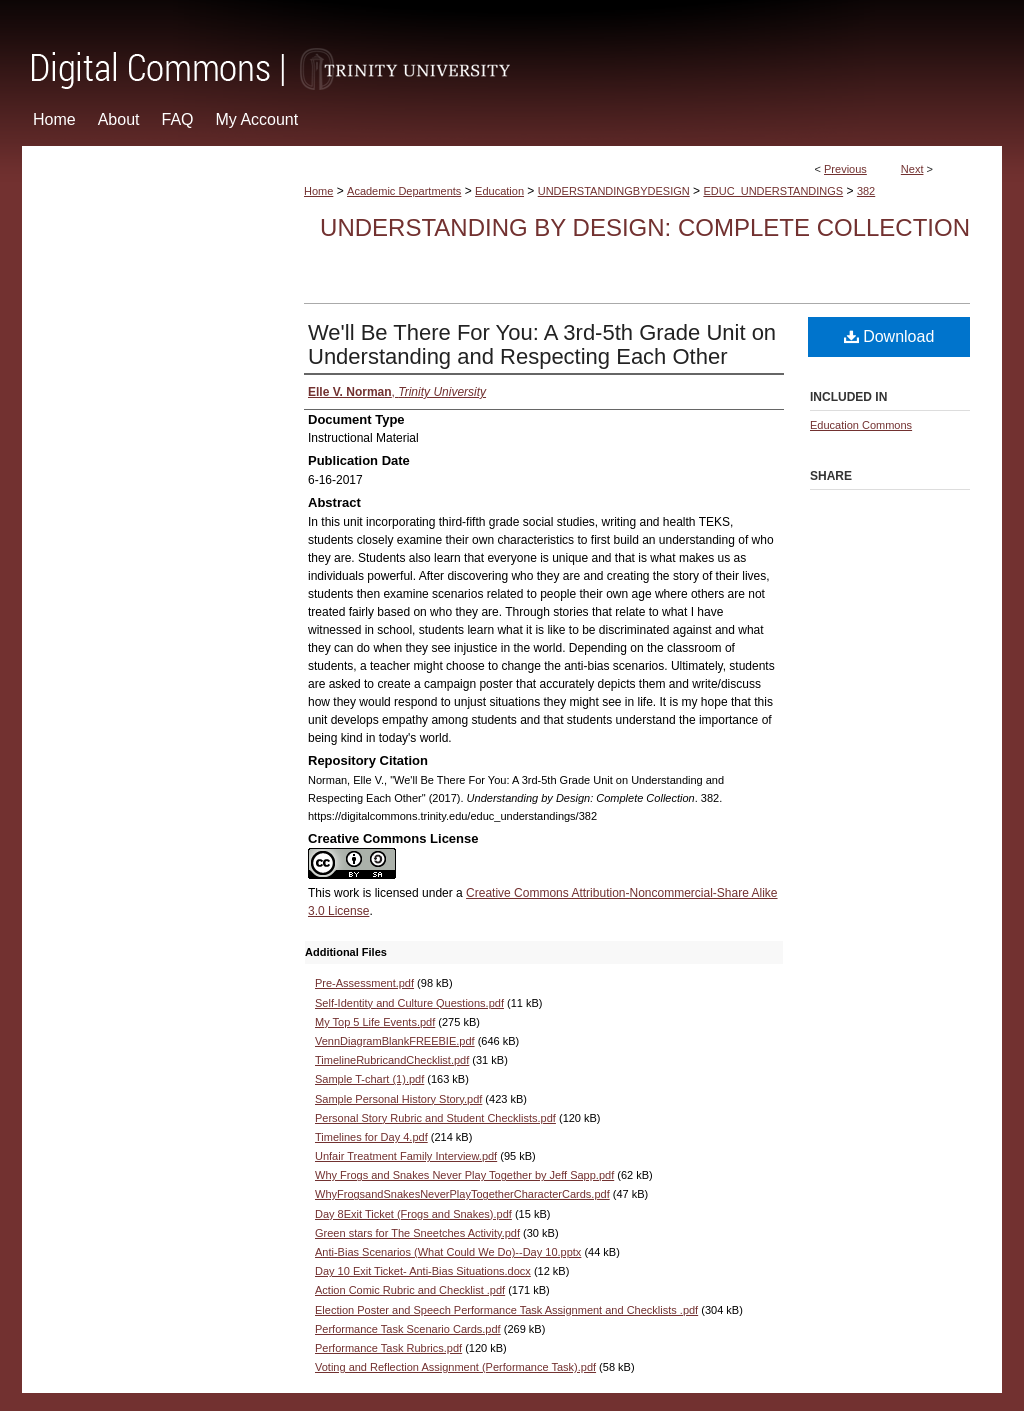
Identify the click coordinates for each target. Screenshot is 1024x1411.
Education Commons (861, 425)
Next (912, 169)
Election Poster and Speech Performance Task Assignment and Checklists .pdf (506, 1310)
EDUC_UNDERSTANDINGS (773, 191)
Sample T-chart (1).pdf (369, 1079)
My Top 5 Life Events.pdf (375, 1022)
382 (866, 191)
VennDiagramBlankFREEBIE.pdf (395, 1041)
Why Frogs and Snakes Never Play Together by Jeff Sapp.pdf (464, 1175)
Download (889, 336)
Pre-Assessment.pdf (364, 983)
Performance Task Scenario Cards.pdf (408, 1329)
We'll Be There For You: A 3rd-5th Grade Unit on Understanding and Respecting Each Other (542, 344)
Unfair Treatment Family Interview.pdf (406, 1156)
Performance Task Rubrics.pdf (388, 1348)
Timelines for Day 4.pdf (371, 1137)
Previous (845, 169)
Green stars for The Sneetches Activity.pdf (417, 1233)
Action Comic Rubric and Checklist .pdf (410, 1290)
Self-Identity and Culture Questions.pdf (409, 1003)
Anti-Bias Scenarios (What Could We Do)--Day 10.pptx (448, 1252)
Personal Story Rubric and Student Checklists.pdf (435, 1118)
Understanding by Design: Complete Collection (645, 227)
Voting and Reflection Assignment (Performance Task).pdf (455, 1367)
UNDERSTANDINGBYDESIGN (614, 191)
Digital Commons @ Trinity (512, 46)
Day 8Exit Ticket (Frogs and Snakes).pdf (413, 1214)
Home (318, 191)
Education (499, 191)
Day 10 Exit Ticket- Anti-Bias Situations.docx (423, 1271)
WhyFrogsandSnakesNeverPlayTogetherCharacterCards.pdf (462, 1194)
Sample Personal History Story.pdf (398, 1099)
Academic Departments (404, 191)
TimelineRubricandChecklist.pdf (392, 1060)
